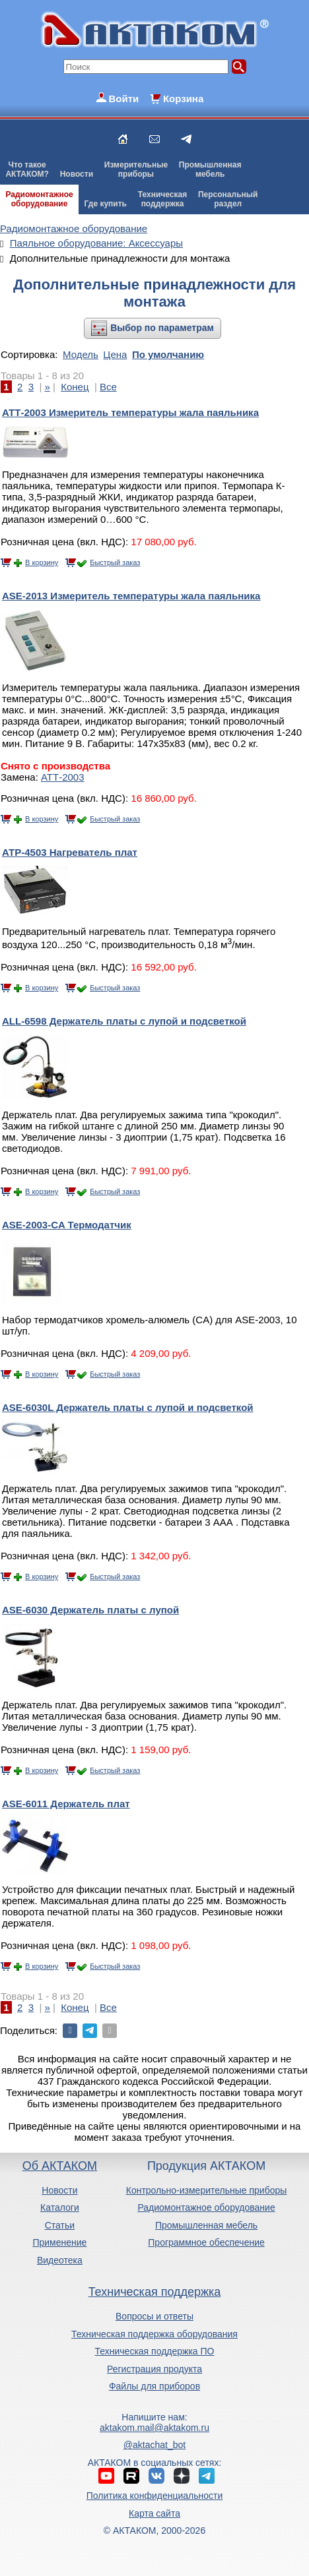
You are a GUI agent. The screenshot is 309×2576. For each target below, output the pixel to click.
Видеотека (60, 2260)
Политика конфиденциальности (154, 2495)
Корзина (183, 98)
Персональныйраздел (228, 199)
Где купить (105, 203)
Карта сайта (154, 2513)
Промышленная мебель (206, 2225)
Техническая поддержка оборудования (154, 2334)
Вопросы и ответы (154, 2316)
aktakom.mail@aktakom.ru (154, 2427)
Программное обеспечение (206, 2242)
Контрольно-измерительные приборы (206, 2190)
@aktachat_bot (154, 2445)
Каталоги (59, 2207)
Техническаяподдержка (162, 199)
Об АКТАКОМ (59, 2165)
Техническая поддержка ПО (155, 2351)
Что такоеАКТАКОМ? (27, 169)
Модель (80, 354)
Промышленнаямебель (210, 169)
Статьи (60, 2225)
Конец (74, 386)
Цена (115, 354)
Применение (59, 2242)
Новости (76, 174)
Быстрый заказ (115, 562)
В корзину (41, 562)
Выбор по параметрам (162, 327)
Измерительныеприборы (136, 169)
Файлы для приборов (154, 2386)
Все (108, 386)
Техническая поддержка (154, 2291)
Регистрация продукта (154, 2369)
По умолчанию (168, 354)
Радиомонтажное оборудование (206, 2207)
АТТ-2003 (63, 777)
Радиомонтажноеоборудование (39, 199)
